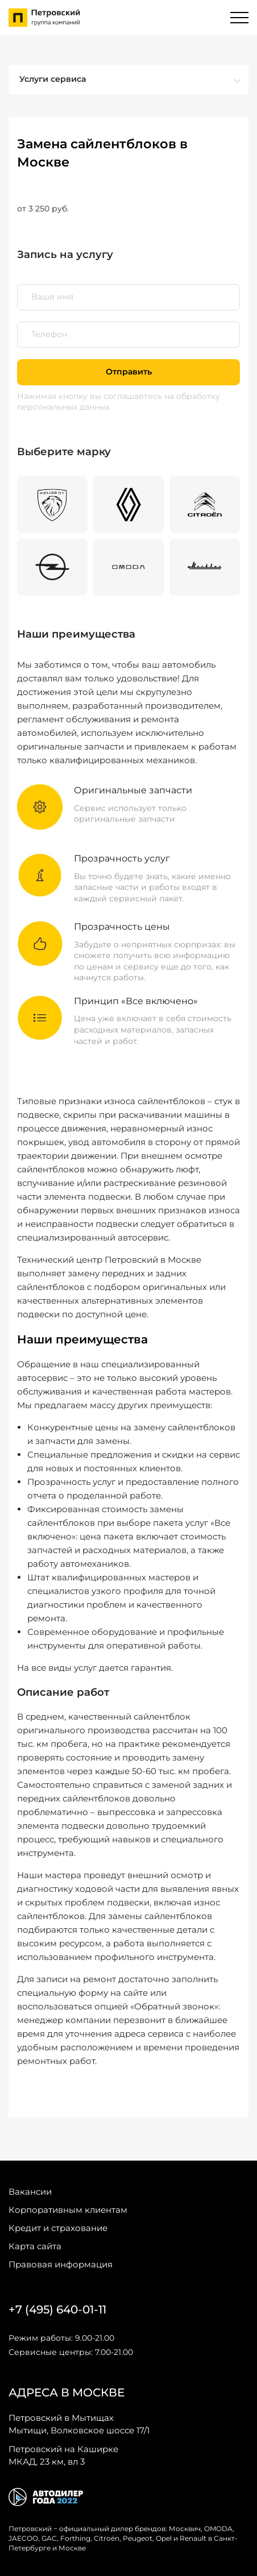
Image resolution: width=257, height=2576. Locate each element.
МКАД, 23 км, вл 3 (63, 2455)
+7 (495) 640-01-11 (57, 2309)
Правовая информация (61, 2264)
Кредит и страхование (58, 2228)
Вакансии (30, 2191)
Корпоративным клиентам (68, 2209)
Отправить (129, 372)
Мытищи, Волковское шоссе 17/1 (79, 2424)
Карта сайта (35, 2246)
